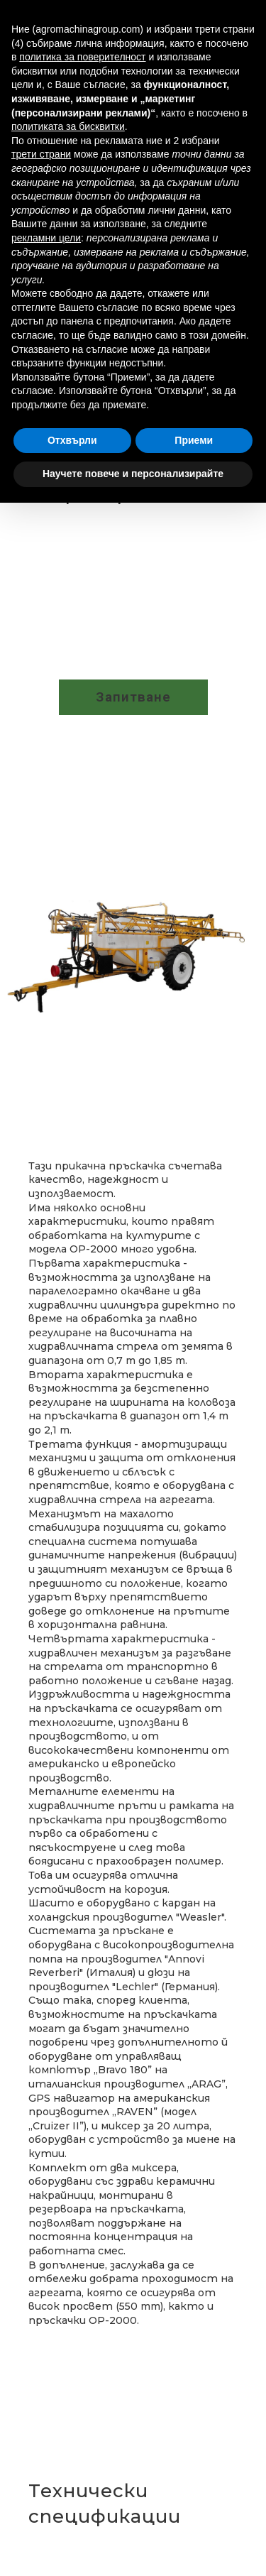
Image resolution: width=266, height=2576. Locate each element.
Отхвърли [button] (72, 440)
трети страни (41, 154)
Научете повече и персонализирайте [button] (133, 473)
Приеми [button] (193, 440)
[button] (133, 697)
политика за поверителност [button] (82, 56)
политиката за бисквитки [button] (68, 126)
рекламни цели (46, 238)
